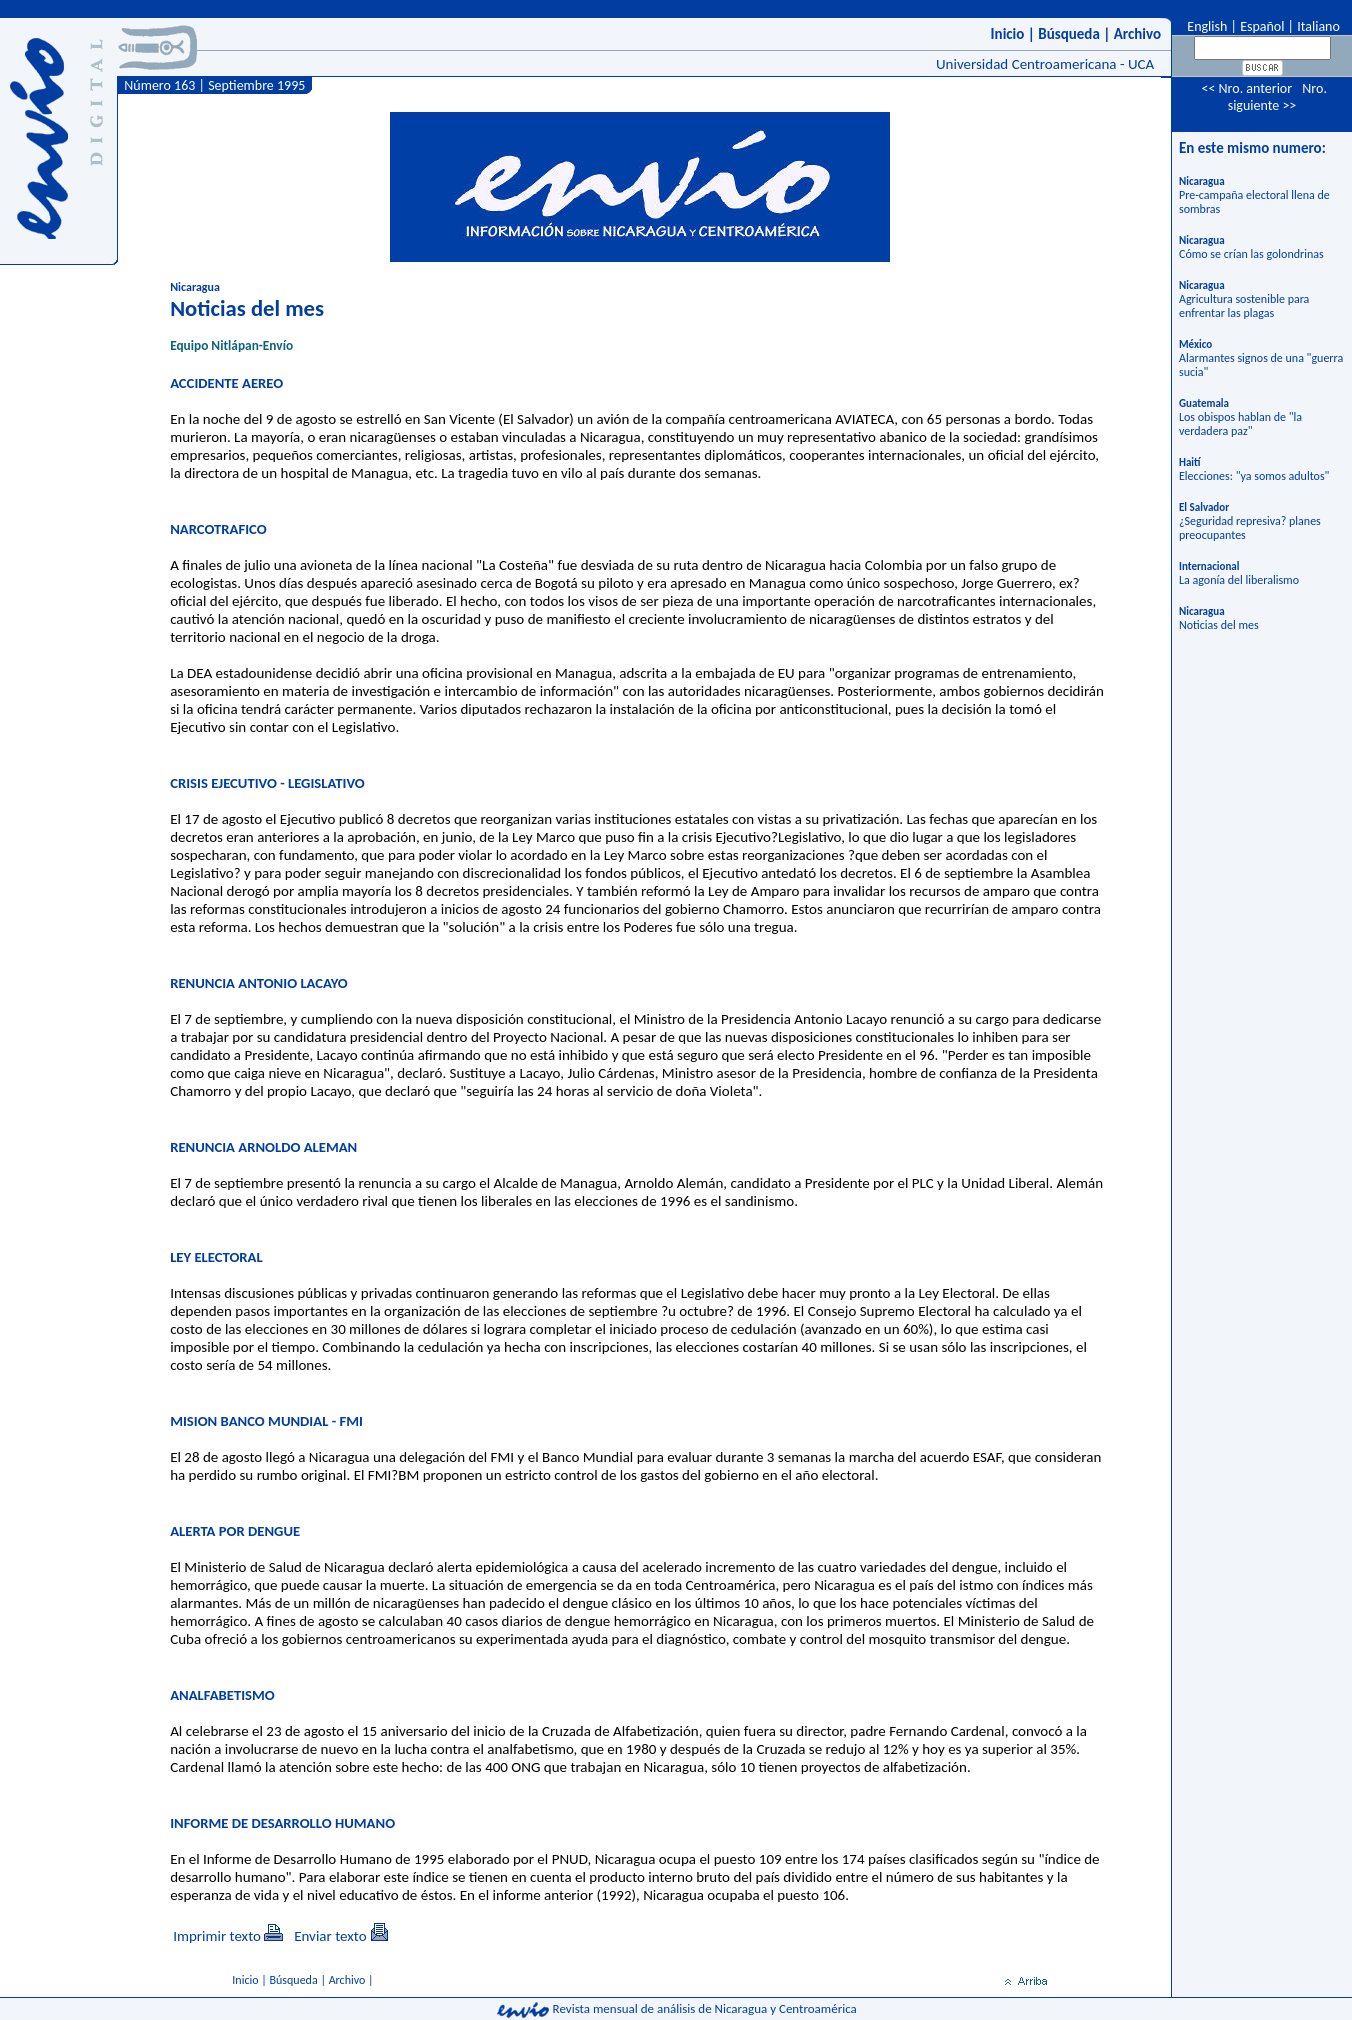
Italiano (1318, 26)
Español (1262, 26)
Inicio (1008, 34)
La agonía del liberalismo (1239, 580)
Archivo (1137, 34)
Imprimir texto (217, 1936)
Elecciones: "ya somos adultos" (1254, 476)
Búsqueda (1069, 34)
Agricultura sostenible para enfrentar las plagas (1244, 306)
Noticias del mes (1219, 625)
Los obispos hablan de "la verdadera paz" (1240, 424)
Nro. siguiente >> (1277, 97)
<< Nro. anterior (1246, 88)
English (1205, 26)
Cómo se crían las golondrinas (1251, 254)
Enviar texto (330, 1936)
